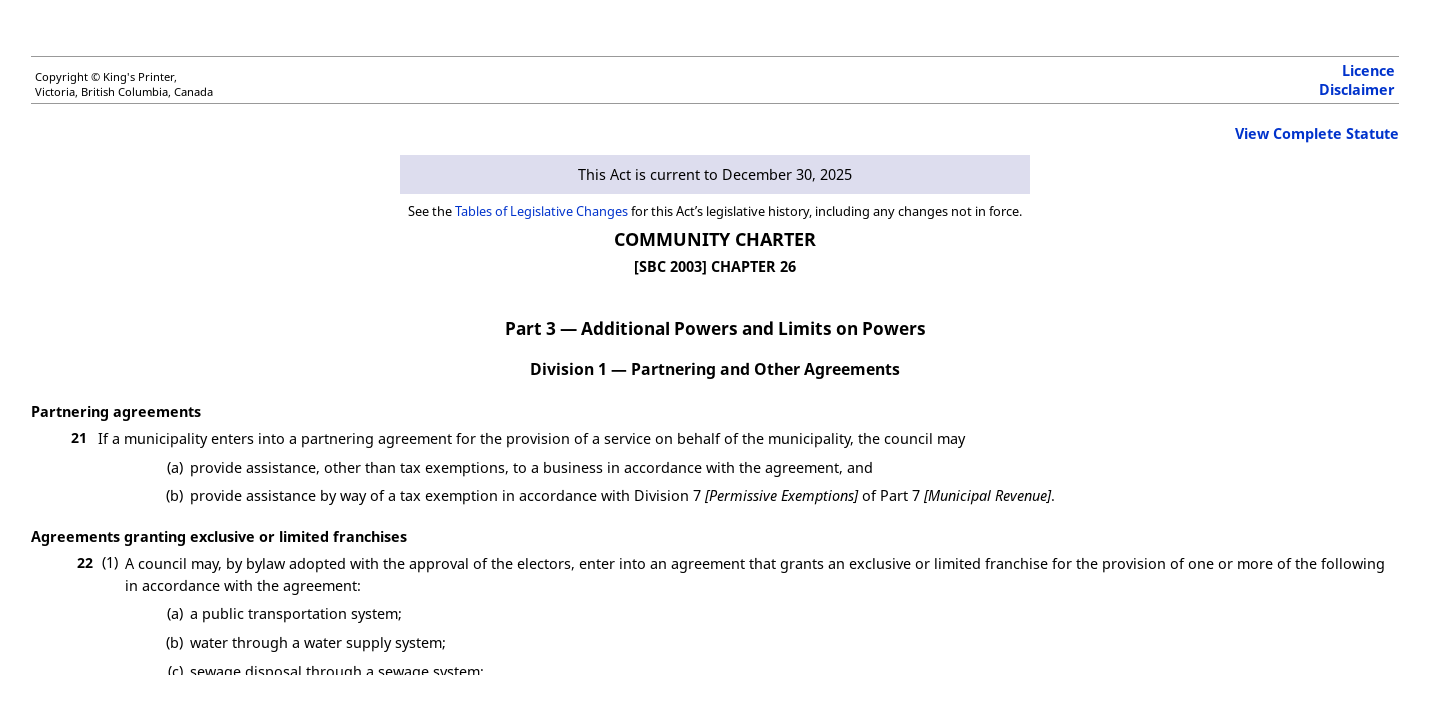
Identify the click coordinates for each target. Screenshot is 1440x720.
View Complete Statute (1317, 133)
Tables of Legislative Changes (541, 211)
